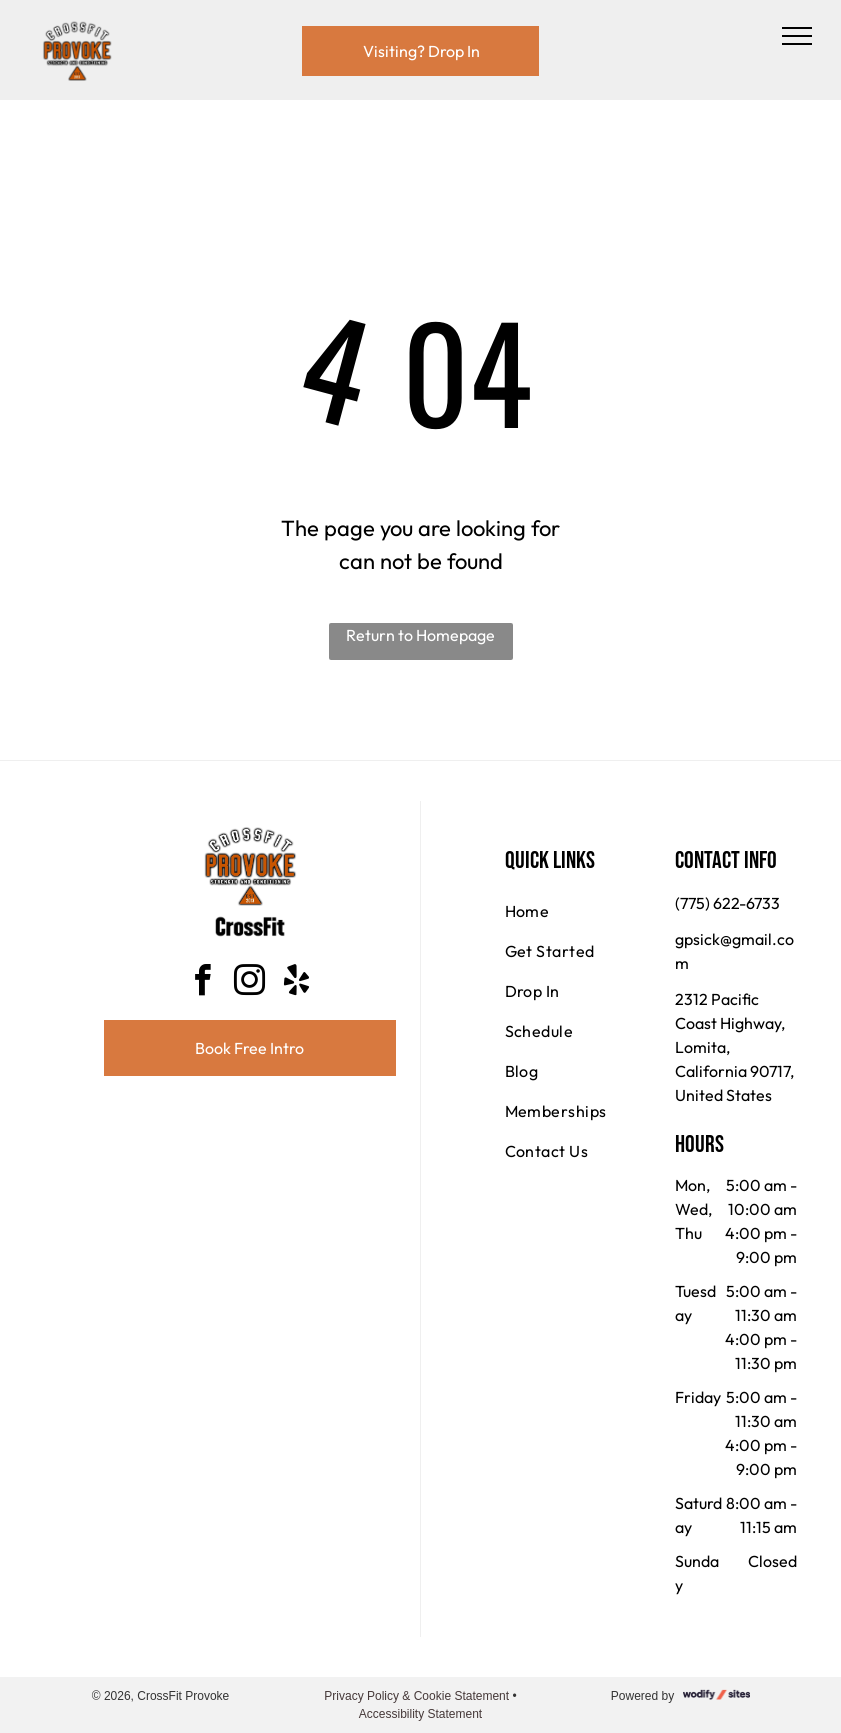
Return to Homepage (420, 635)
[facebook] (203, 983)
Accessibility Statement (420, 1714)
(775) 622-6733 (727, 903)
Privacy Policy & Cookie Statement (416, 1696)
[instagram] (250, 983)
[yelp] (297, 983)
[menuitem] (577, 911)
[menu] (797, 36)
